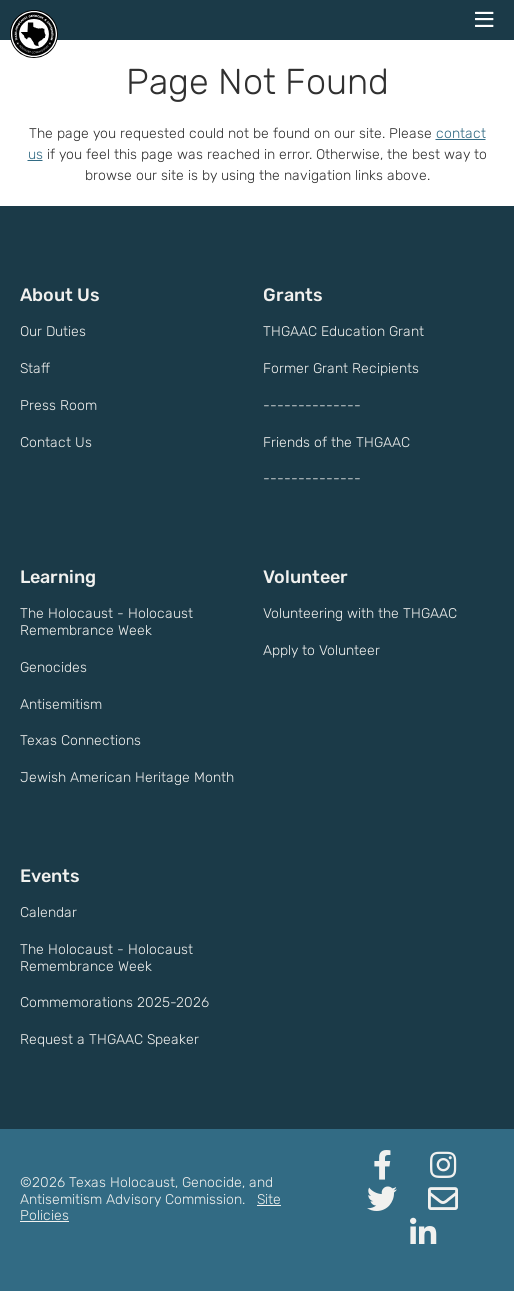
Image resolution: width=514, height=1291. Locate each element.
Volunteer (305, 577)
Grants (293, 295)
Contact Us (56, 442)
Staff (35, 368)
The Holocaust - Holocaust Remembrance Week (106, 622)
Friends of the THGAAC (336, 442)
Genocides (53, 667)
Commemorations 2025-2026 (114, 1002)
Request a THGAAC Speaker (109, 1039)
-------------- (312, 405)
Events (50, 876)
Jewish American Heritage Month (127, 777)
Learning (58, 577)
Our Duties (53, 331)
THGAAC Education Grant (343, 331)
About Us (60, 295)
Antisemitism (61, 704)
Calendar (48, 912)
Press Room (58, 405)
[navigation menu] (484, 20)
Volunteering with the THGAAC (360, 613)
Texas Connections (80, 740)
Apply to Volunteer (321, 650)
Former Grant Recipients (341, 368)
